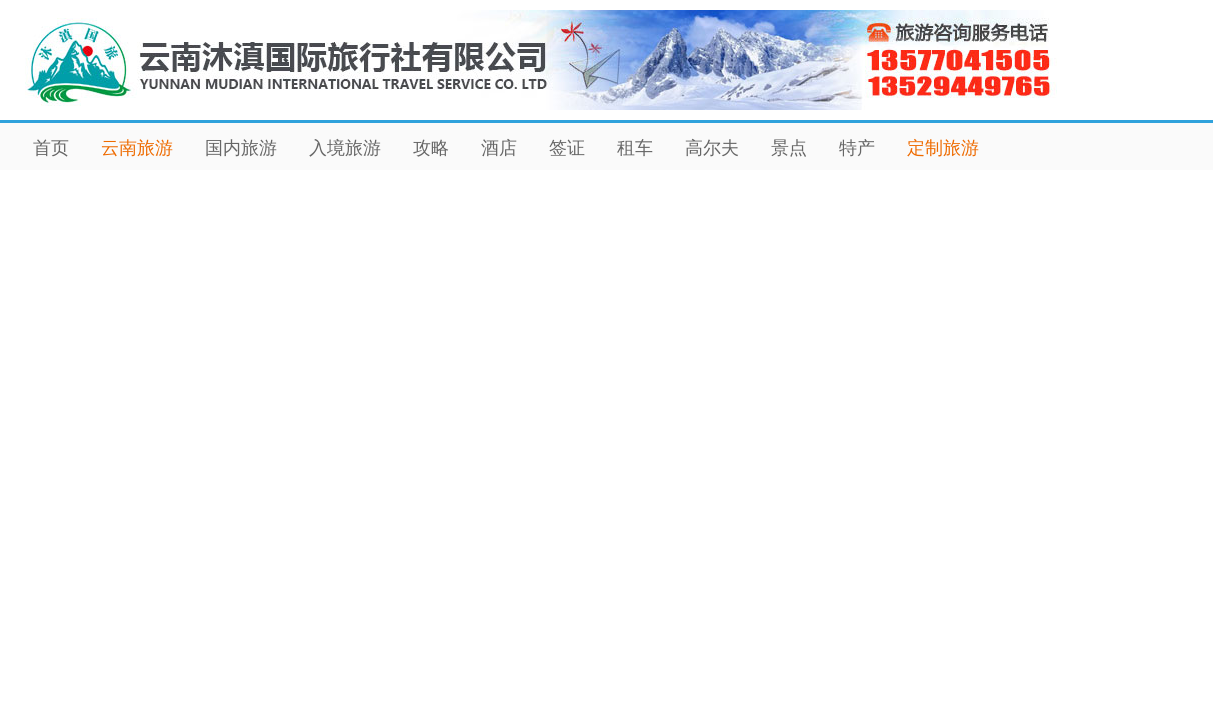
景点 (789, 148)
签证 (567, 148)
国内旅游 (241, 148)
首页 (51, 148)
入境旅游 (345, 148)
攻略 (431, 148)
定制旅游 (943, 148)
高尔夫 (712, 148)
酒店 (499, 148)
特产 (857, 148)
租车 (635, 148)
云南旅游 (137, 148)
